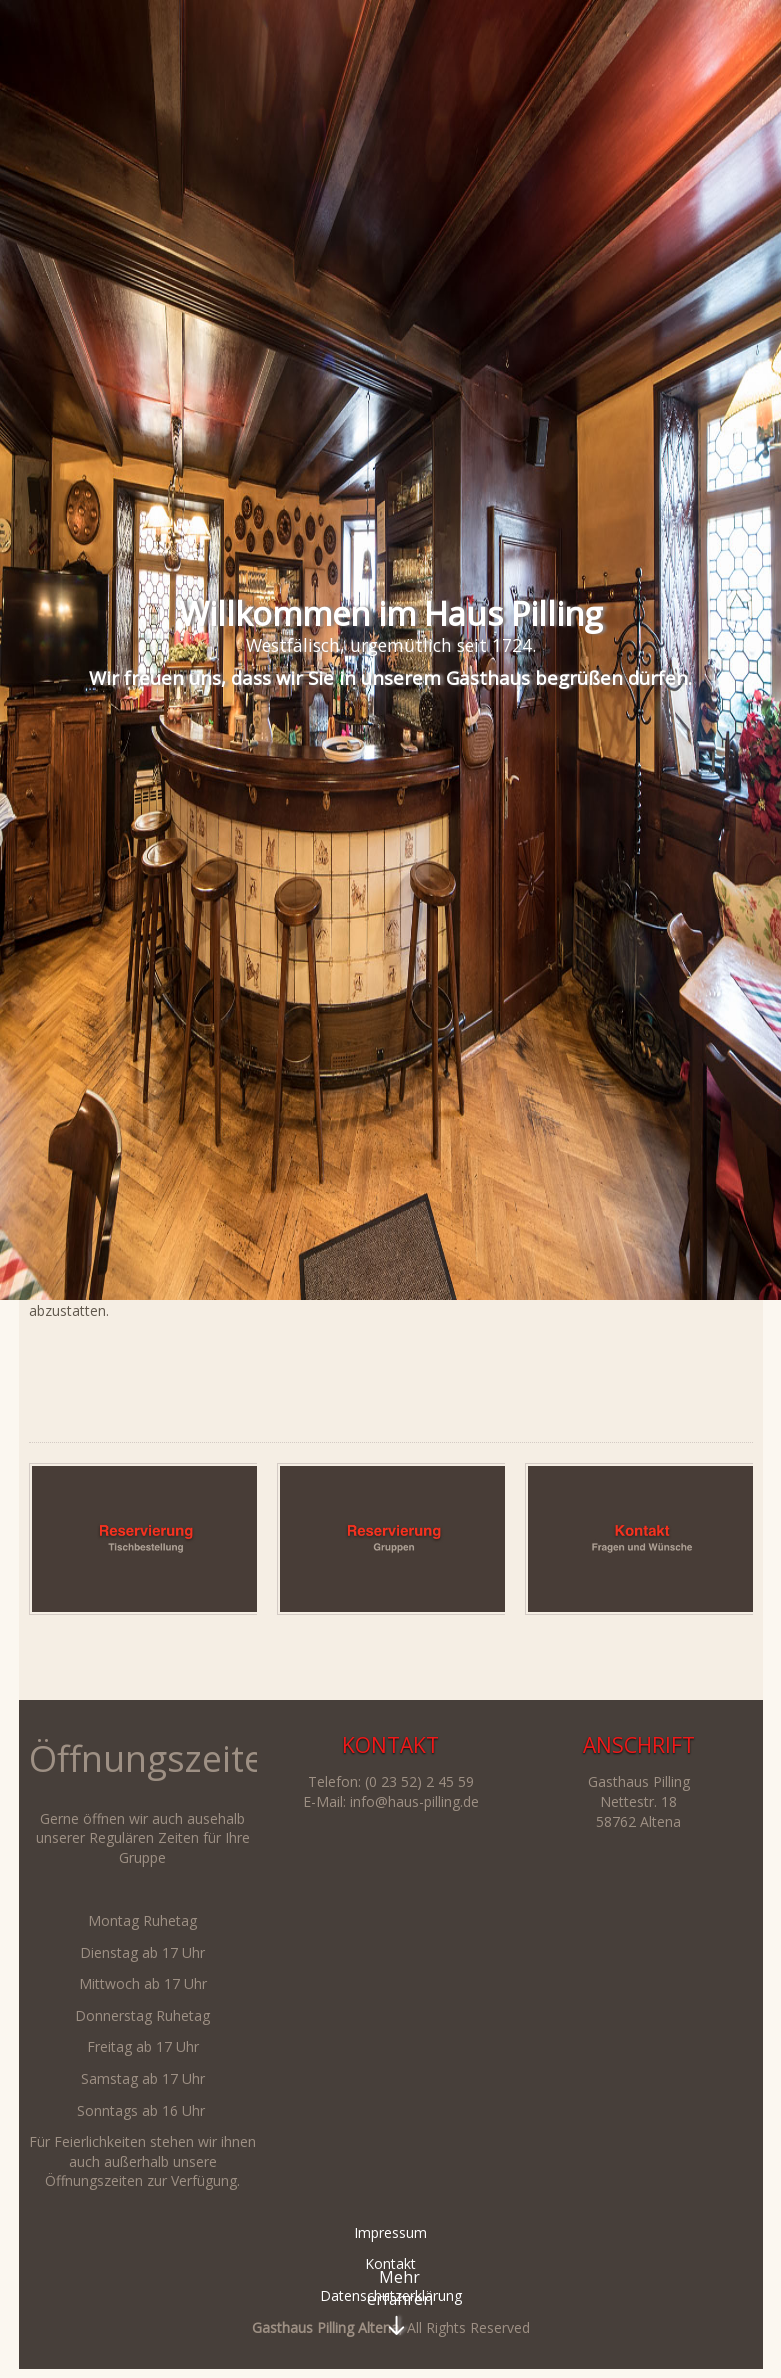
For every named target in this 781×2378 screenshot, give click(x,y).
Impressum (390, 2232)
